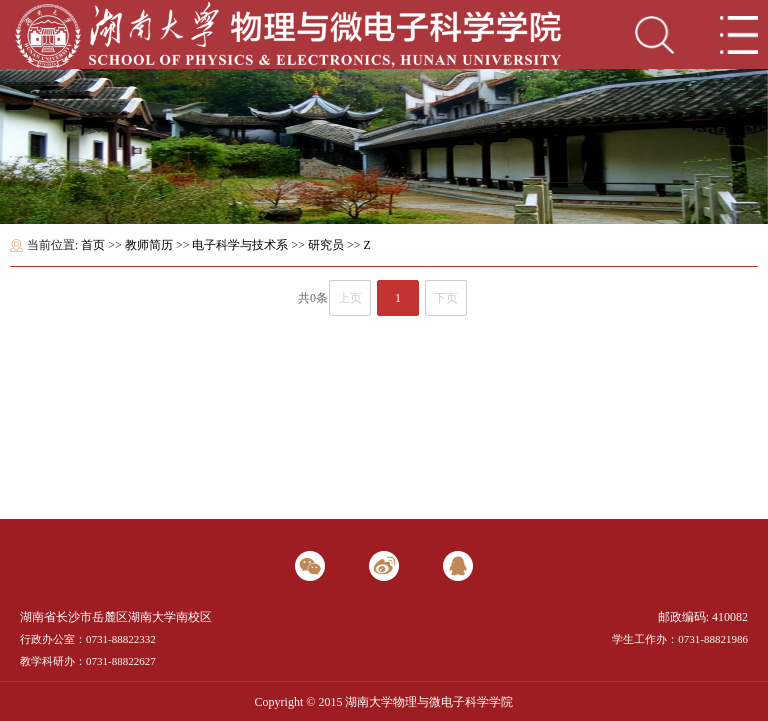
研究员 (326, 245)
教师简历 (149, 245)
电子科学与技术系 (240, 245)
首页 (93, 245)
